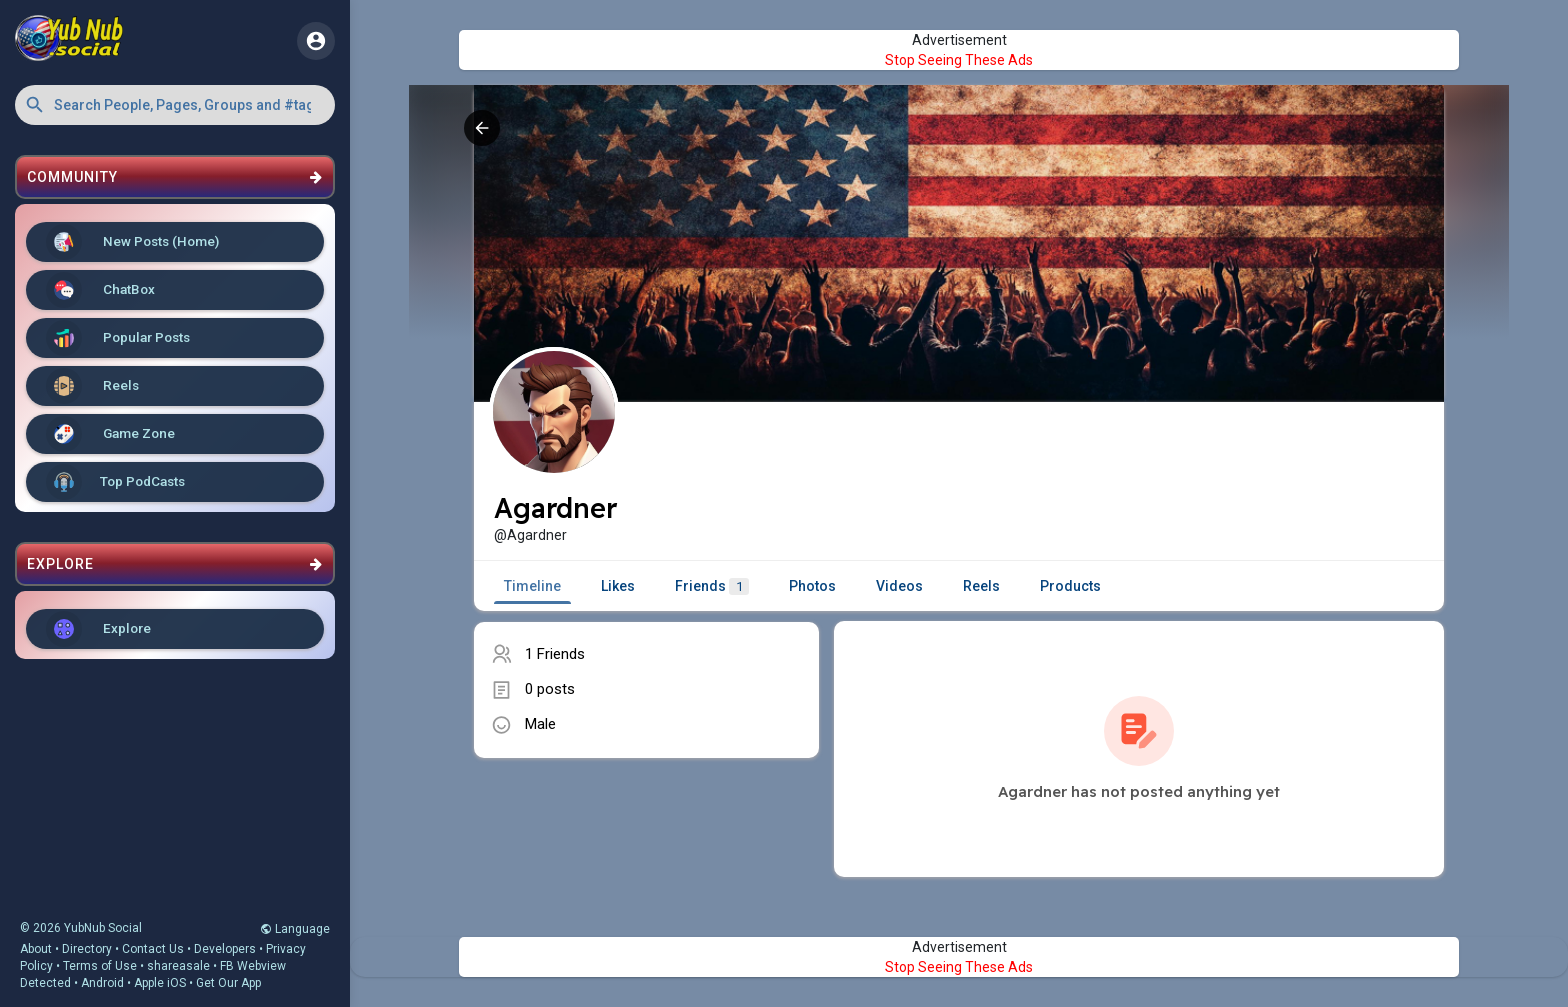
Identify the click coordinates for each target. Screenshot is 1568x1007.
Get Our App (228, 983)
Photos (812, 586)
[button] (175, 105)
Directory (87, 949)
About (36, 949)
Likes (618, 586)
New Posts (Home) (132, 242)
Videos (899, 586)
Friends (712, 586)
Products (1070, 586)
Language (295, 929)
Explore (98, 629)
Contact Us (153, 949)
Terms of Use (100, 966)
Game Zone (110, 434)
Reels (92, 386)
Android (102, 983)
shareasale (178, 966)
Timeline (532, 586)
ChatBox (100, 290)
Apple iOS (160, 983)
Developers (225, 949)
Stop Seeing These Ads (959, 60)
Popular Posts (118, 338)
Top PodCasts (115, 482)
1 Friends (555, 654)
